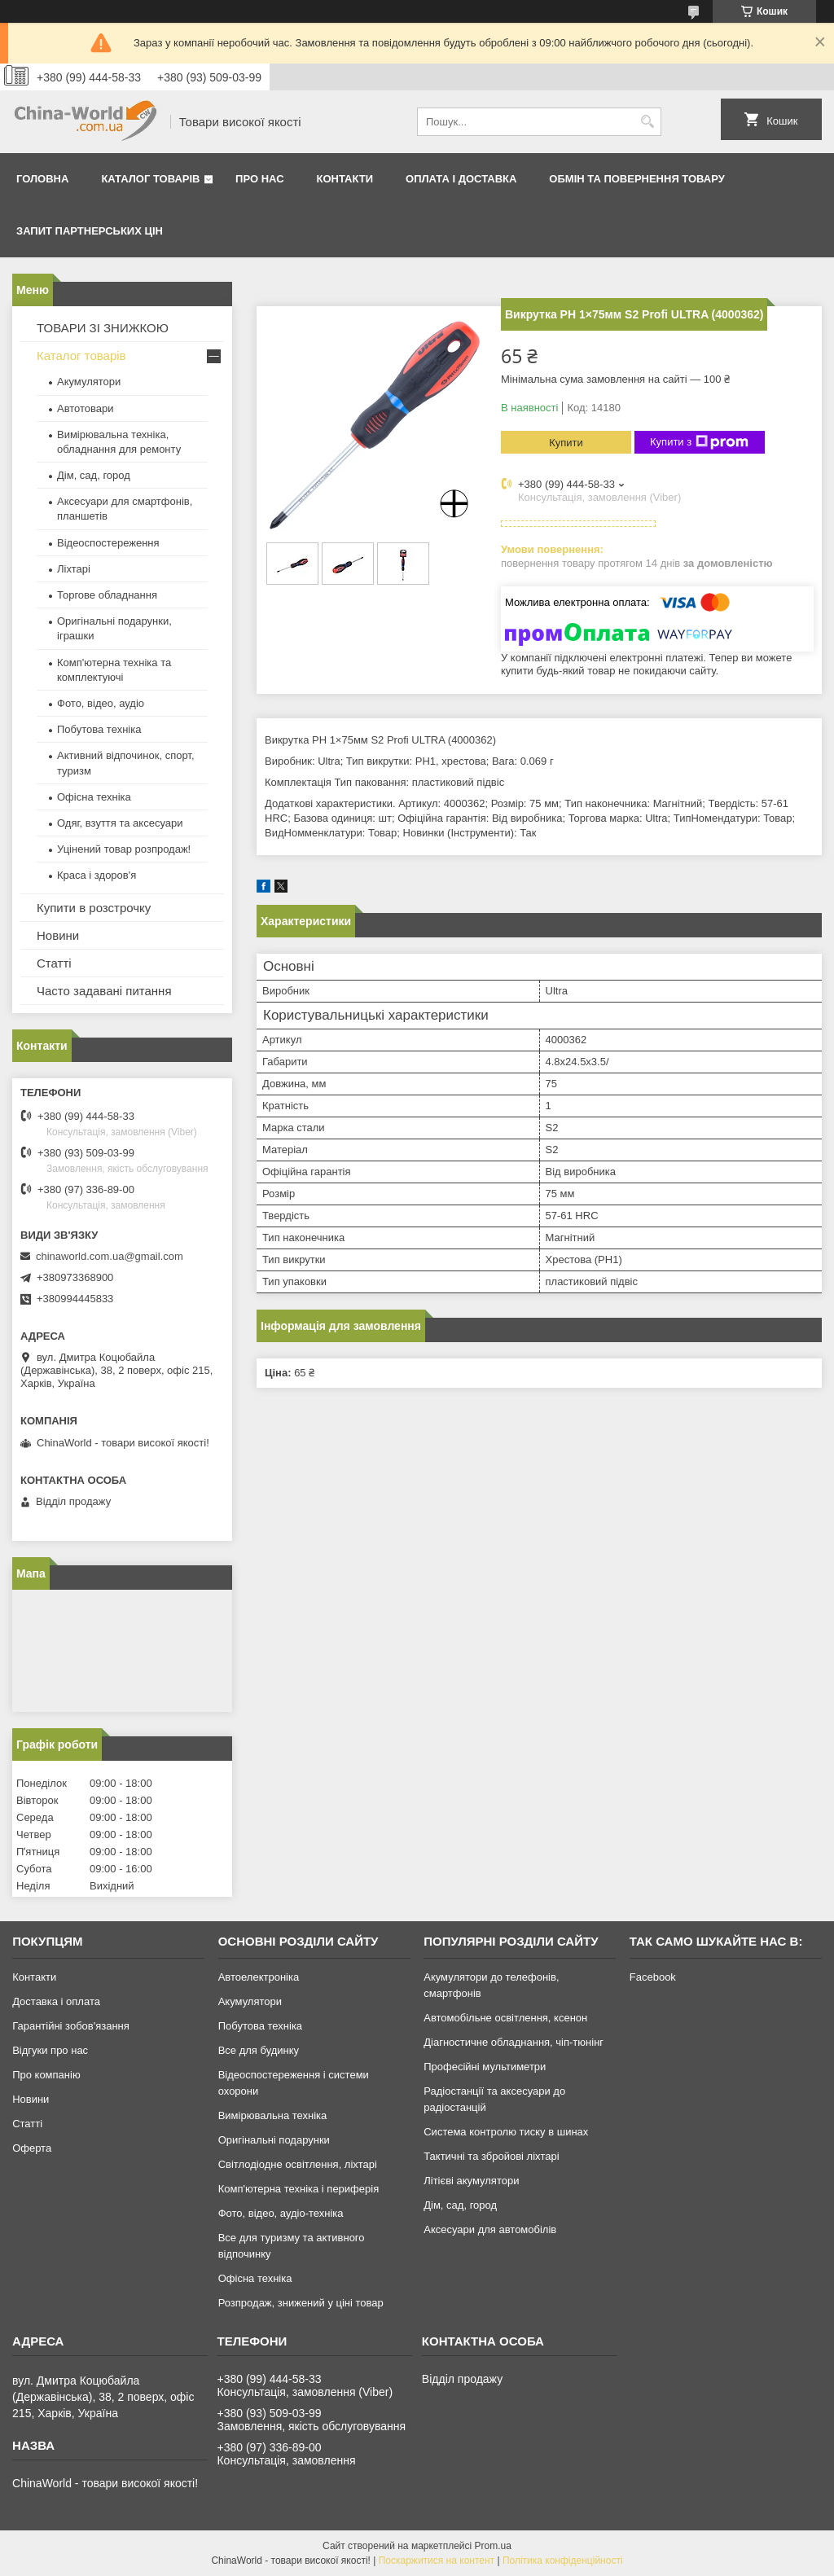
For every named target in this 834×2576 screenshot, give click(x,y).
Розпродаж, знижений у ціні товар (301, 2303)
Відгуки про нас (50, 2050)
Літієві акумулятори (471, 2180)
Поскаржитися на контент (436, 2560)
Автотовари (85, 408)
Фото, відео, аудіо (100, 703)
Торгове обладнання (107, 595)
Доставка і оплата (56, 2001)
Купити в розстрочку (94, 908)
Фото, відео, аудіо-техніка (281, 2213)
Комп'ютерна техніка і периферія (299, 2189)
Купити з (699, 442)
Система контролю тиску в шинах (506, 2132)
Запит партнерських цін (89, 231)
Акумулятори (89, 381)
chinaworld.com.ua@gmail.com (109, 1256)
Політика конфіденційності (563, 2560)
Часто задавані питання (104, 991)
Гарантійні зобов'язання (70, 2026)
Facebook (653, 1977)
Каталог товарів (150, 179)
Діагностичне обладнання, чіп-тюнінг (514, 2042)
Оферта (31, 2148)
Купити (566, 443)
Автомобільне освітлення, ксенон (505, 2018)
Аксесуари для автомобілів (490, 2229)
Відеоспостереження (108, 543)
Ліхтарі (73, 569)
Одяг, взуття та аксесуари (119, 823)
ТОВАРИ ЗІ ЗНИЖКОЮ (103, 328)
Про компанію (46, 2075)
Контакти (345, 179)
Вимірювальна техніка (272, 2115)
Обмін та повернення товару (636, 179)
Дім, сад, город (93, 475)
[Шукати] (647, 122)
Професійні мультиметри (485, 2066)
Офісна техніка (94, 797)
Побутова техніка (99, 729)
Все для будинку (258, 2050)
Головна (42, 179)
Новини (58, 935)
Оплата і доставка (461, 179)
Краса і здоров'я (96, 875)
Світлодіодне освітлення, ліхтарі (297, 2164)
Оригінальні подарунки (274, 2140)
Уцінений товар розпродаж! (124, 849)
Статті (54, 963)
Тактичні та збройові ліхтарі (491, 2156)
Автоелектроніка (258, 1977)
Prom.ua (493, 2546)
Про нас (259, 179)
